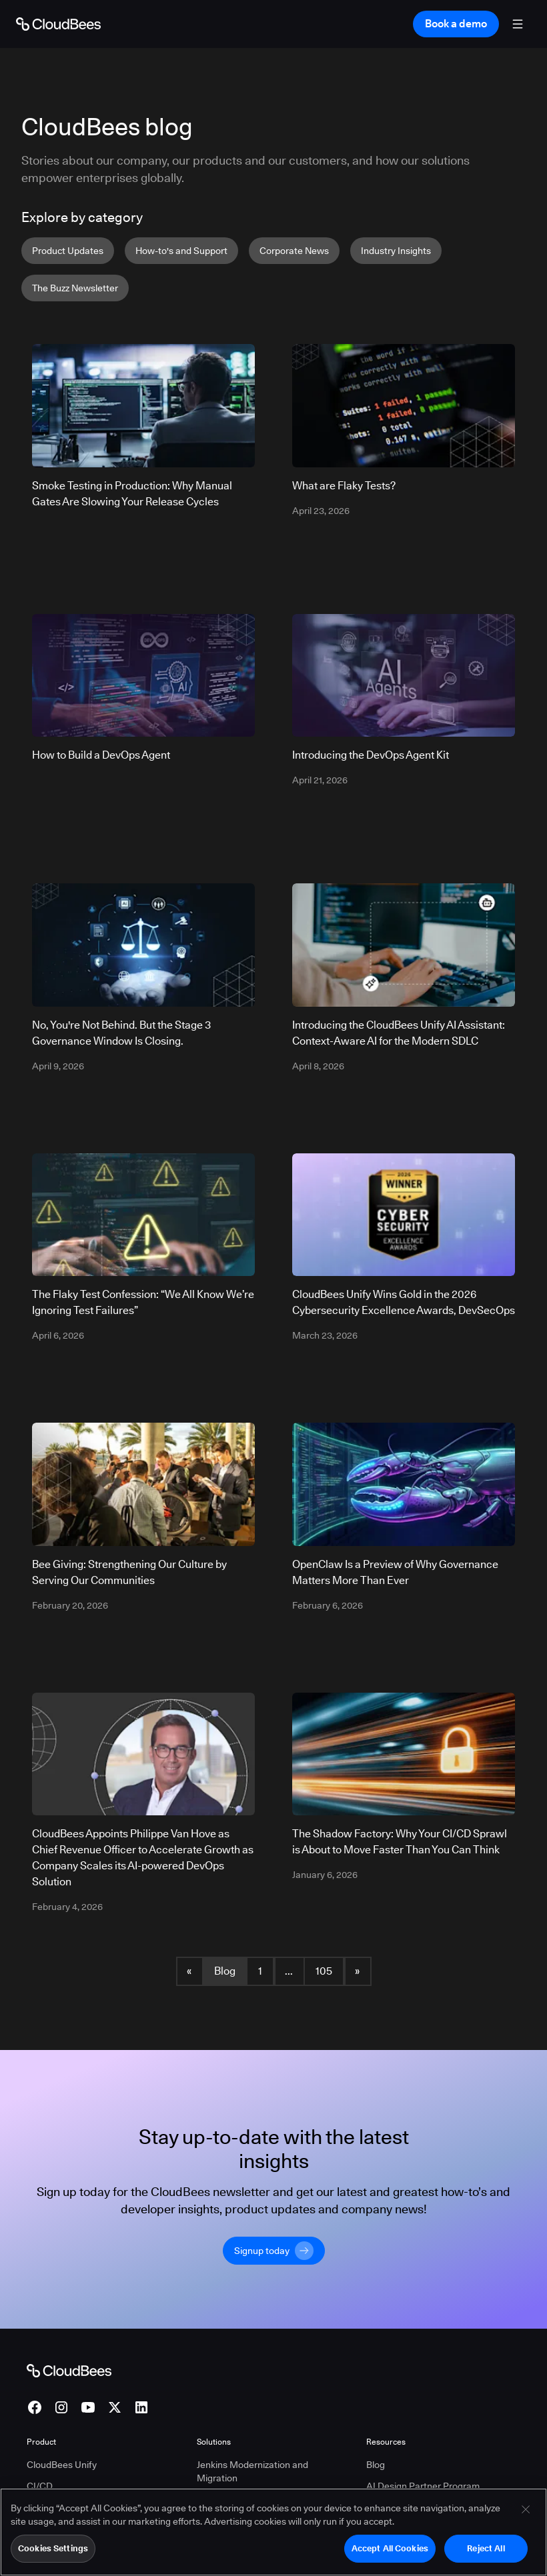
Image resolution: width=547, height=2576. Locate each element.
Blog (224, 1971)
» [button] (357, 1971)
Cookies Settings (53, 2548)
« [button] (189, 1971)
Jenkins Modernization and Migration (252, 2471)
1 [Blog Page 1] (260, 1971)
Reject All (485, 2548)
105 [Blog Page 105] (324, 1971)
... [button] (289, 1971)
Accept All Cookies (390, 2548)
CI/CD (40, 2486)
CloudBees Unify (62, 2464)
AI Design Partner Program (423, 2486)
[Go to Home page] (58, 24)
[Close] (525, 2509)
